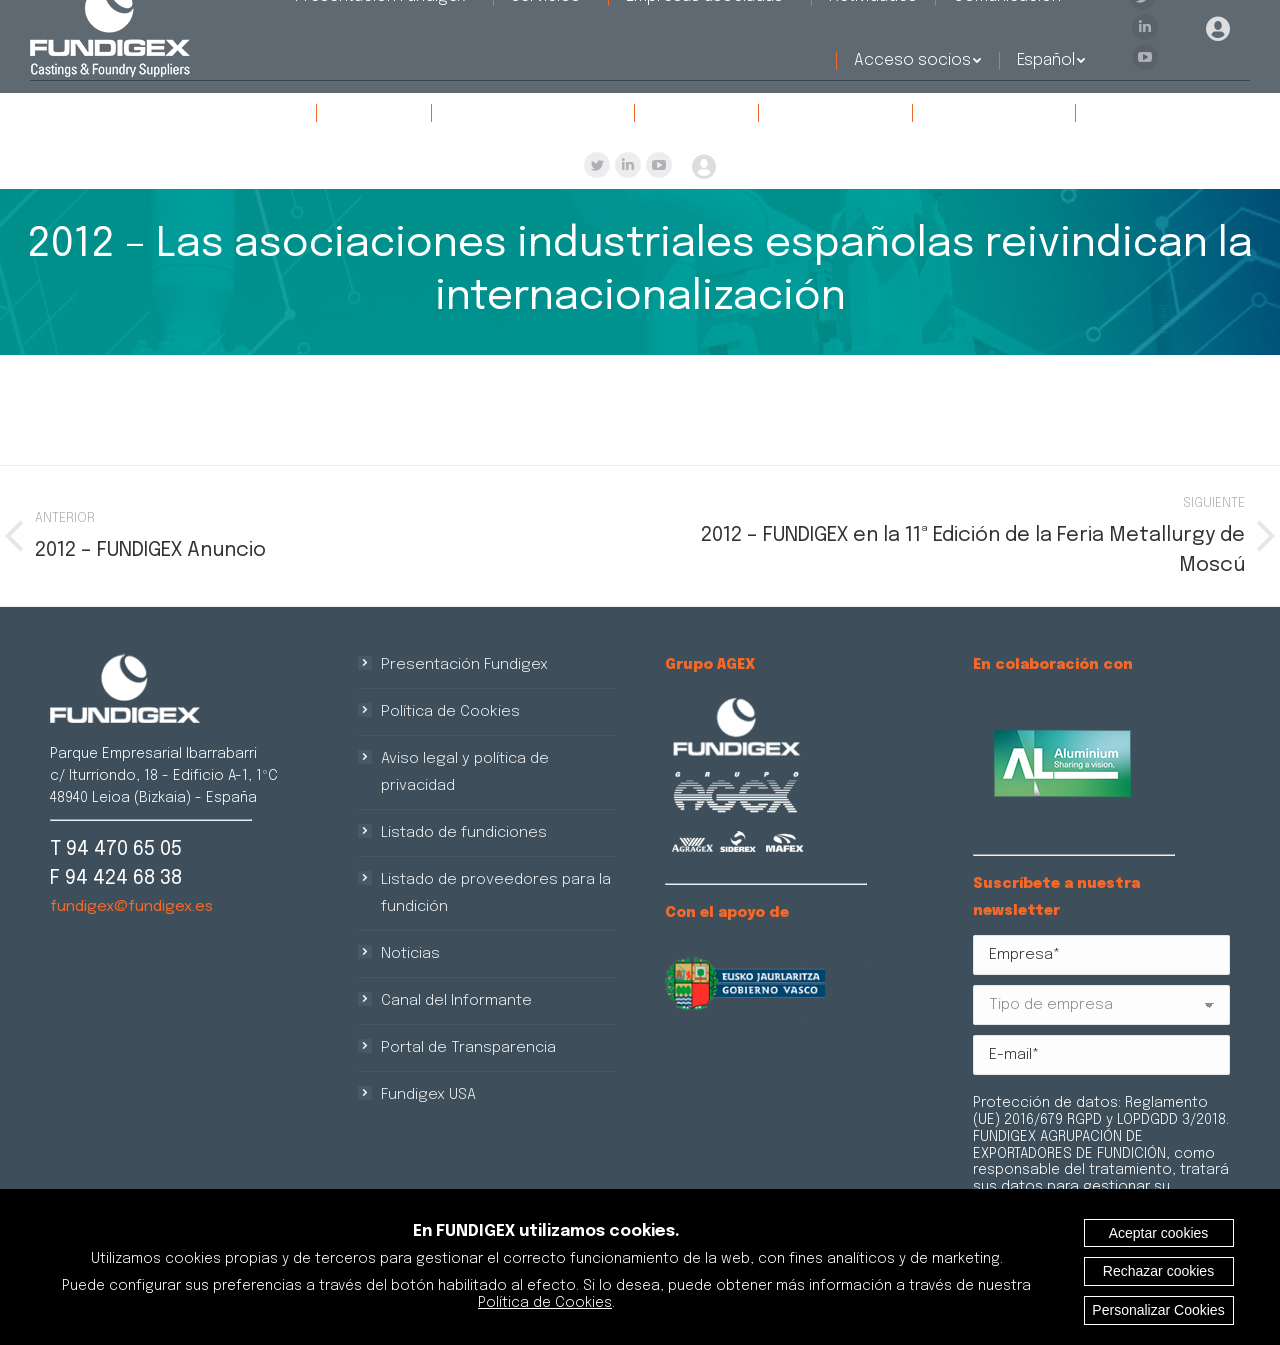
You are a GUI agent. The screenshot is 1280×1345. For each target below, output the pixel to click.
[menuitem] (209, 113)
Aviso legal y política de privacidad (465, 772)
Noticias (410, 954)
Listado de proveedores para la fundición (496, 893)
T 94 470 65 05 (116, 849)
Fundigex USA (428, 1095)
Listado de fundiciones (464, 833)
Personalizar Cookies (1158, 1310)
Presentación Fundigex (464, 665)
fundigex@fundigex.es (131, 907)
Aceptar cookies (1159, 1233)
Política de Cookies (450, 712)
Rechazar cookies (1158, 1271)
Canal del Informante (456, 1001)
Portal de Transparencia (468, 1048)
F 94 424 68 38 (116, 878)
